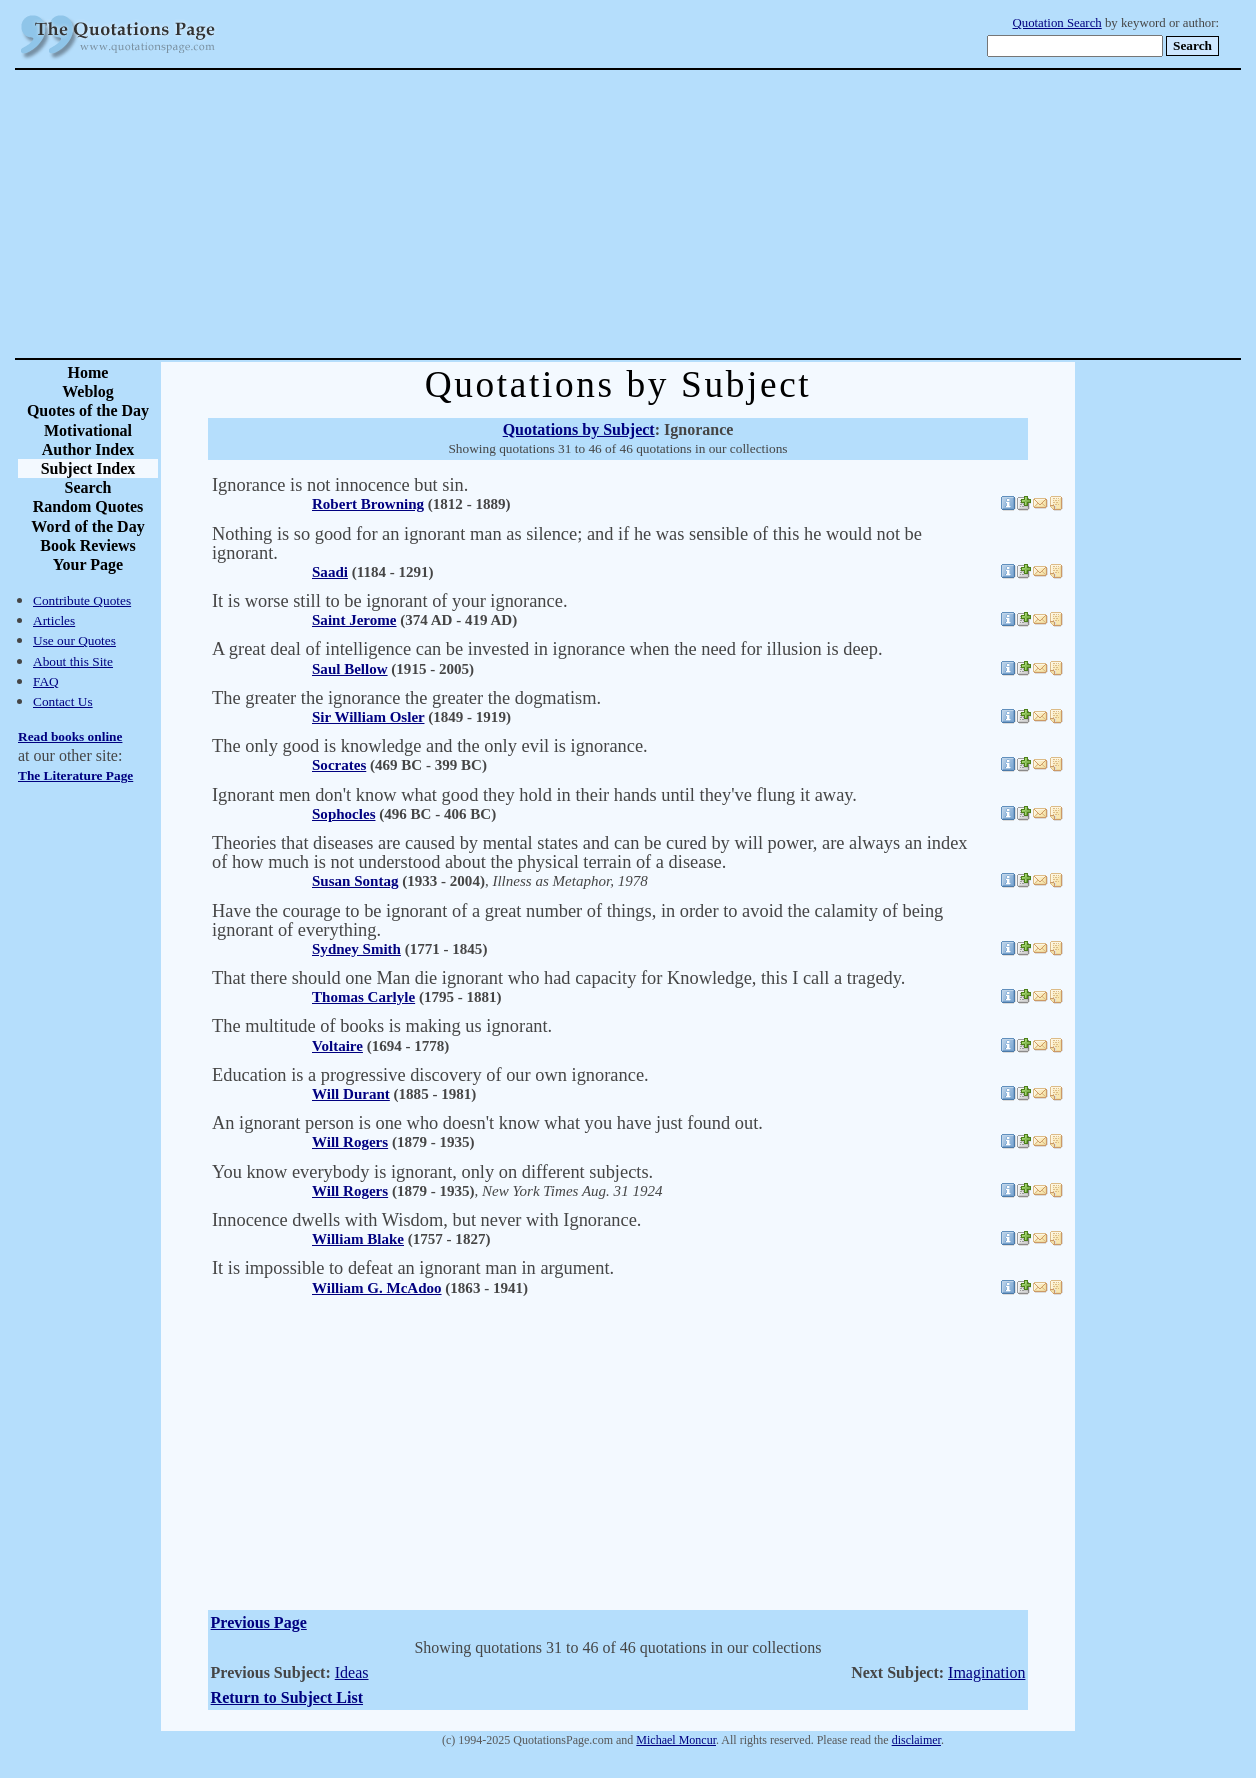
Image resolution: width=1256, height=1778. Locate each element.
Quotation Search (1057, 23)
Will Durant (351, 1094)
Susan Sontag (355, 881)
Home (88, 372)
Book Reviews (88, 545)
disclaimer (916, 1740)
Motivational (88, 430)
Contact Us (63, 701)
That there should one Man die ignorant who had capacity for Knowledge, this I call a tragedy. (558, 978)
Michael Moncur (676, 1740)
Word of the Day (87, 526)
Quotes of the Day (88, 410)
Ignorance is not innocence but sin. (340, 485)
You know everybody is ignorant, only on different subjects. (432, 1172)
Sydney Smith (356, 949)
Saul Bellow (350, 669)
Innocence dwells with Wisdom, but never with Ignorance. (426, 1220)
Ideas (352, 1672)
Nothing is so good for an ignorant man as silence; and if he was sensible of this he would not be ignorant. (567, 543)
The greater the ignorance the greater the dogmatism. (406, 698)
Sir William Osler (368, 717)
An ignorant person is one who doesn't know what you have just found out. (487, 1123)
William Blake (358, 1239)
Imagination (986, 1672)
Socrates (339, 765)
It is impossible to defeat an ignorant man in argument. (413, 1268)
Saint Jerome (354, 620)
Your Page (88, 564)
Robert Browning (368, 504)
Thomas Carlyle (363, 997)
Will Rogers (350, 1142)
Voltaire (337, 1046)
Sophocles (343, 814)
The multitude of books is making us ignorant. (382, 1026)
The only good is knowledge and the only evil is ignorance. (430, 746)
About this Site (73, 661)
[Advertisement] (698, 214)
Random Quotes (88, 506)
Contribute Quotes (82, 600)
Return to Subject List (287, 1697)
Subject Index (88, 468)
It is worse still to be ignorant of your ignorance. (389, 601)
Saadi (330, 572)
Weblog (88, 391)
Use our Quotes (74, 640)
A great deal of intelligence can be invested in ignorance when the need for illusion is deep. (547, 649)
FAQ (46, 681)
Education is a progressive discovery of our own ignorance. (430, 1075)
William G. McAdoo (377, 1288)
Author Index (88, 449)
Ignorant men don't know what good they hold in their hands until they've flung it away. (534, 795)
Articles (54, 620)
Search (88, 487)
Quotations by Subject (579, 429)
